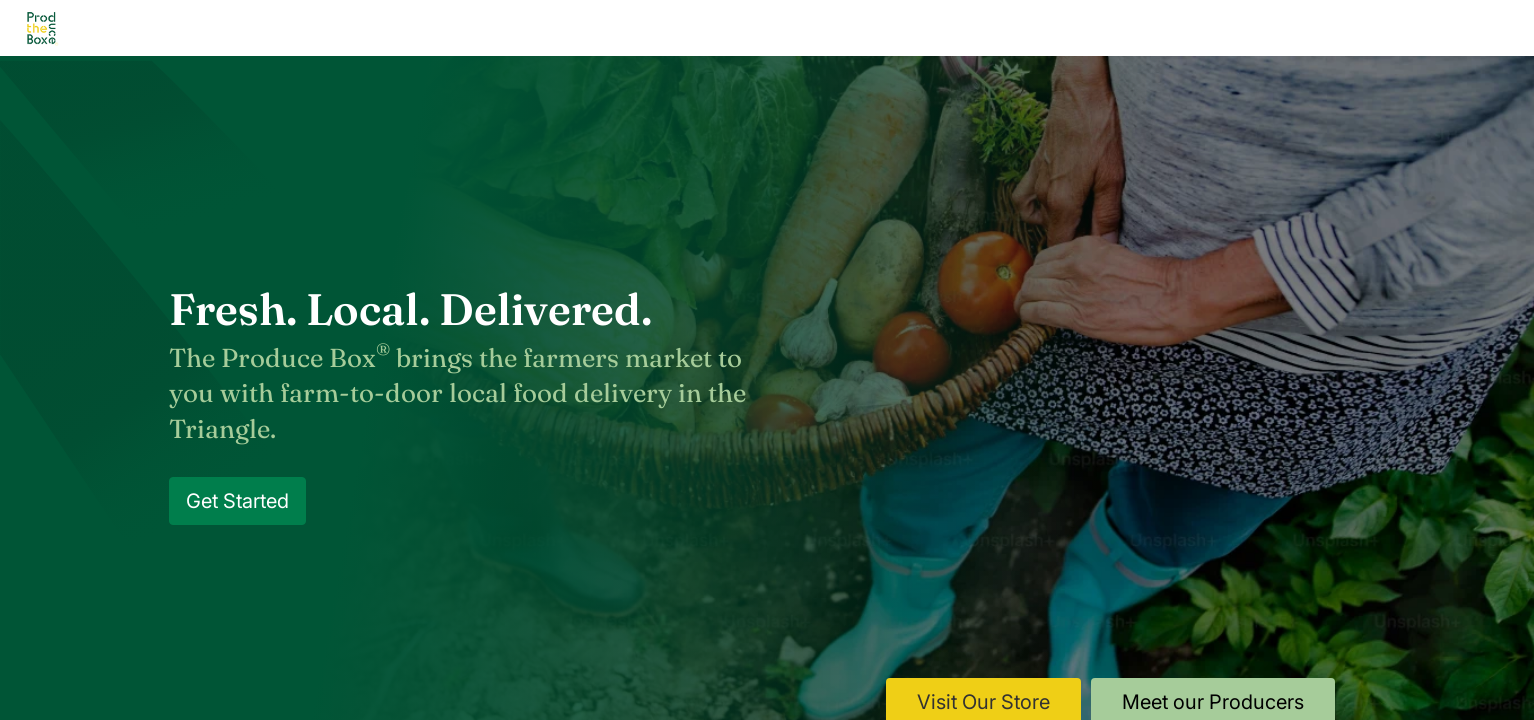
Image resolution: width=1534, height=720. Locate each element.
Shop (791, 27)
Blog (864, 27)
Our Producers (682, 27)
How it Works (533, 27)
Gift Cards (1070, 27)
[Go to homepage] (41, 28)
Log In (1374, 28)
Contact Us (958, 27)
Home (311, 27)
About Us (403, 27)
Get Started (237, 501)
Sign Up (1465, 28)
